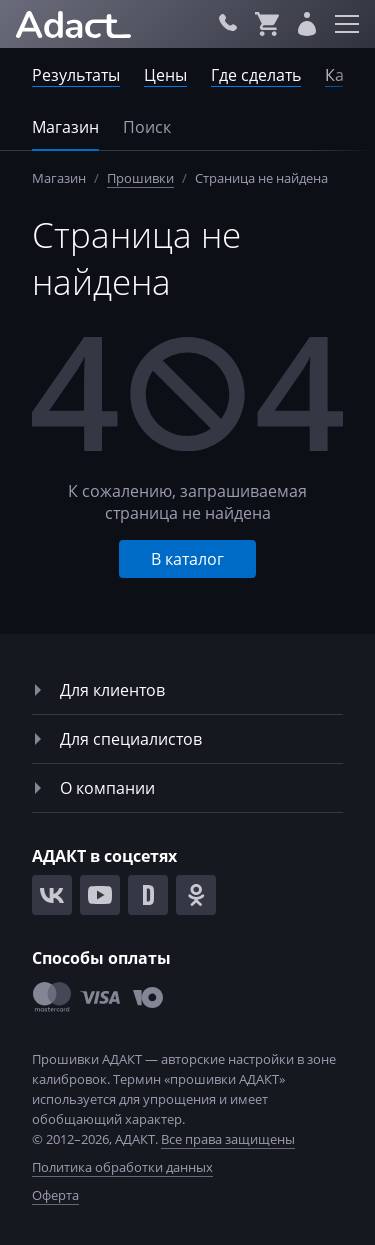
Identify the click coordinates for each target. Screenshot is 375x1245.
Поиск (147, 127)
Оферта (55, 1195)
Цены (165, 75)
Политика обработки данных (122, 1167)
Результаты (76, 75)
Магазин (65, 127)
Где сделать (256, 75)
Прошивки (140, 178)
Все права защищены (228, 1139)
